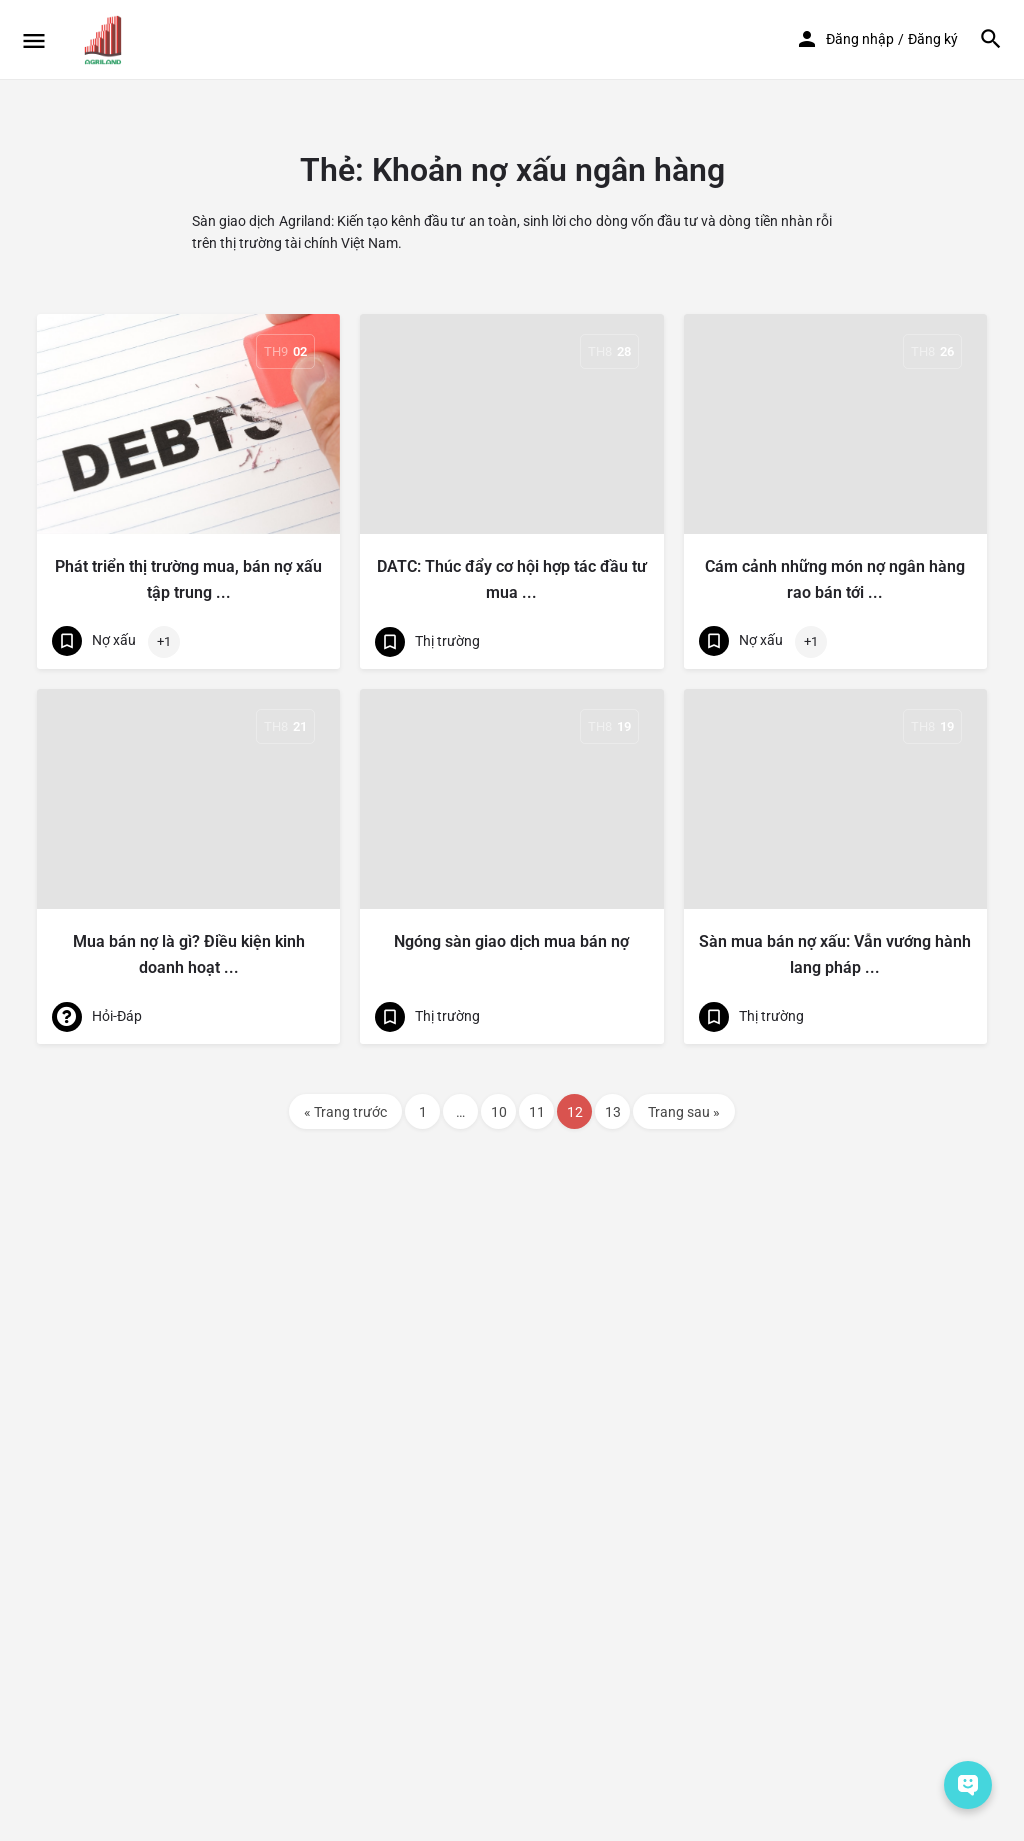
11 (537, 1112)
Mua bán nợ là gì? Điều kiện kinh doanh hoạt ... (189, 954)
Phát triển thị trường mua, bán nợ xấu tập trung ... (188, 579)
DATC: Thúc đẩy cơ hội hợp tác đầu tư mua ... (512, 579)
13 (613, 1112)
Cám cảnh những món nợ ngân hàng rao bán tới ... (835, 579)
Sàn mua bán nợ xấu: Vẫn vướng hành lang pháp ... (835, 954)
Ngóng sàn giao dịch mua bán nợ (511, 941)
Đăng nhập (860, 39)
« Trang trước (345, 1112)
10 (499, 1112)
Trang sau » (684, 1112)
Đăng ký (933, 39)
